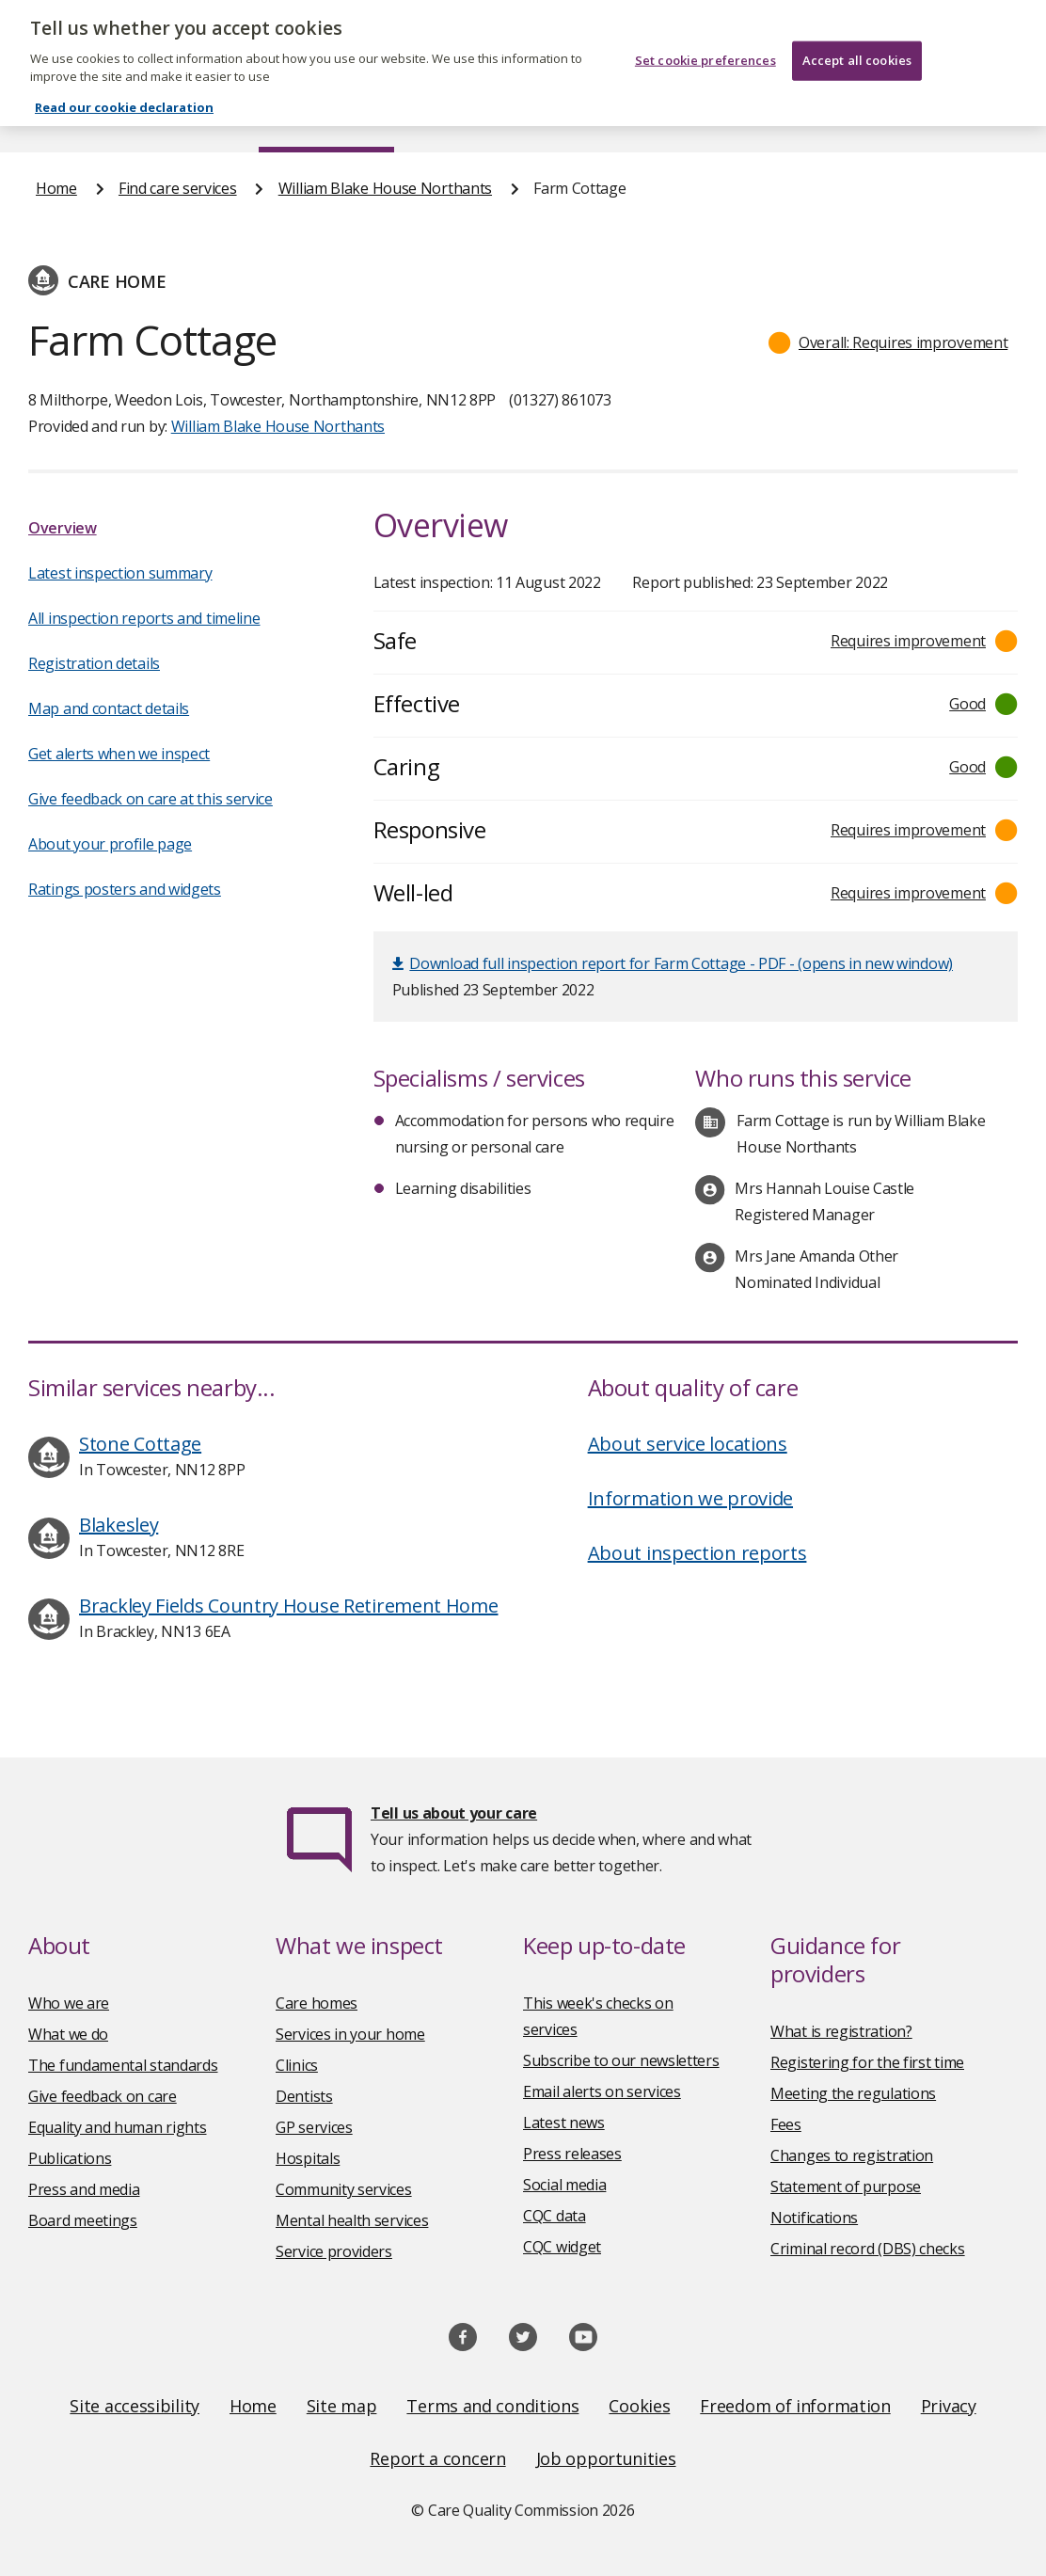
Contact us (973, 116)
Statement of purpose (845, 2186)
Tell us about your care (454, 1813)
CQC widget (562, 2246)
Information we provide (690, 1498)
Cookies (639, 2405)
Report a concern (437, 2458)
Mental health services (352, 2220)
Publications (594, 116)
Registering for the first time (867, 2062)
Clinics (297, 2065)
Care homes (316, 2003)
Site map (342, 2405)
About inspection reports (697, 1553)
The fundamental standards (123, 2065)
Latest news (564, 2122)
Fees (785, 2124)
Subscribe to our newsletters (621, 2060)
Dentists (304, 2096)
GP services (314, 2127)
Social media (564, 2184)
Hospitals (308, 2158)
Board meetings (82, 2220)
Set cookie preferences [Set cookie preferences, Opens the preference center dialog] (705, 32)
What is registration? (841, 2031)
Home (55, 116)
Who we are (68, 2003)
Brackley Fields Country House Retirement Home (289, 1605)
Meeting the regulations (853, 2093)
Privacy (948, 2405)
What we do (68, 2034)
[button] (888, 342)
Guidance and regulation (786, 116)
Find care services (326, 116)
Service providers (334, 2251)
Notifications (814, 2217)
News (470, 116)
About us (169, 116)
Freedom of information (795, 2405)
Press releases (572, 2153)
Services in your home (350, 2034)
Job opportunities (606, 2458)
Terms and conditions (492, 2405)
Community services (344, 2189)
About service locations (687, 1443)
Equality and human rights (117, 2127)
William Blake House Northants (385, 188)
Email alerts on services (602, 2091)
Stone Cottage (140, 1443)
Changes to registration (851, 2155)
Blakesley (118, 1524)
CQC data (554, 2215)
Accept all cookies (856, 32)
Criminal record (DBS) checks (867, 2248)
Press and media (84, 2189)
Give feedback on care (102, 2096)
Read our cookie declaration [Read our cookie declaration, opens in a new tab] (124, 80)
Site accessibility (134, 2405)
